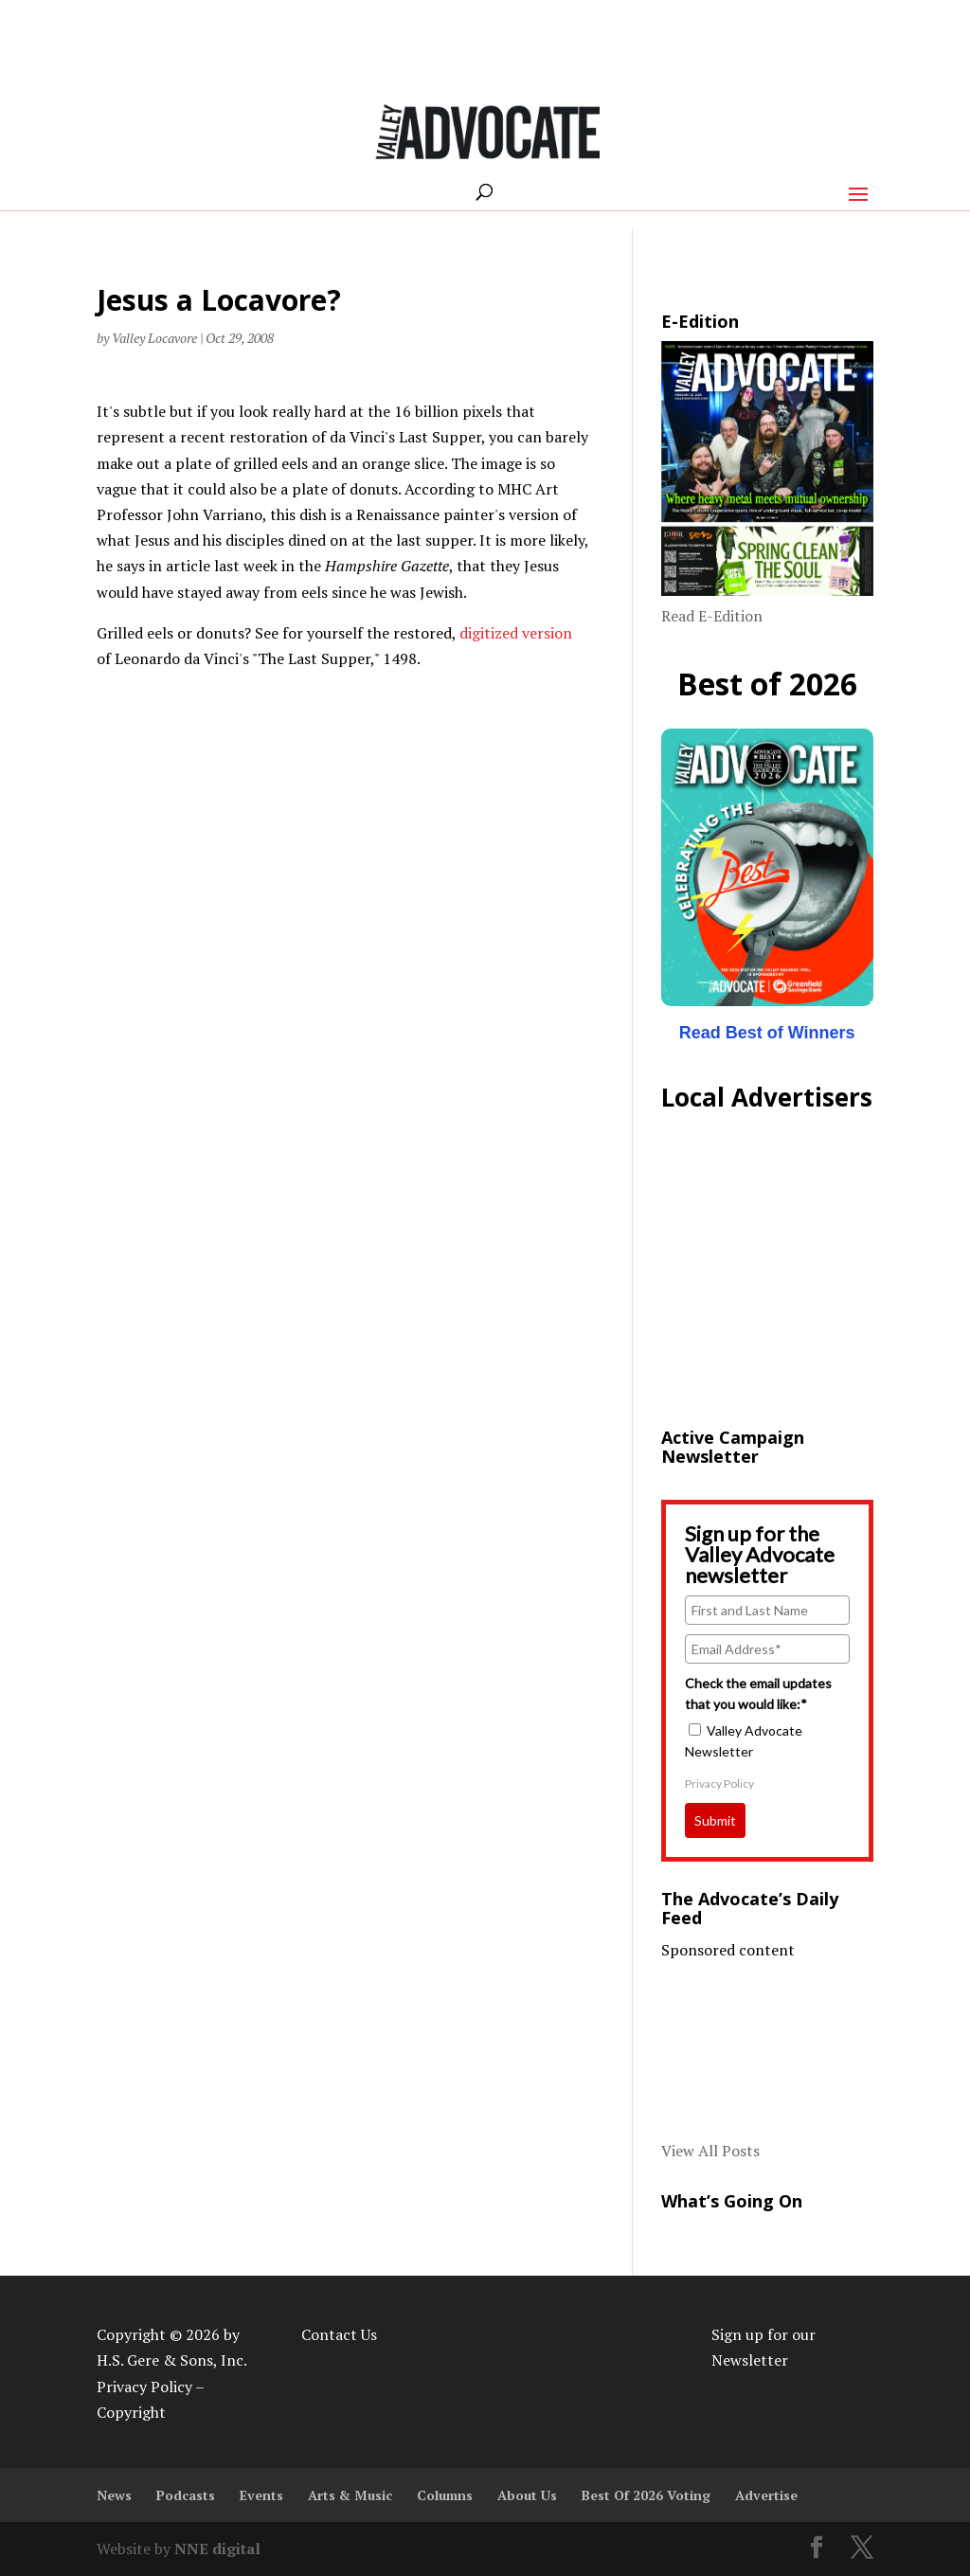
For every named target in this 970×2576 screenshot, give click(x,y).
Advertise (766, 2495)
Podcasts (185, 2495)
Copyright (131, 2412)
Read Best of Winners (767, 1032)
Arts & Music (350, 2495)
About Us (527, 2495)
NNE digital (217, 2548)
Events (261, 2495)
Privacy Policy (719, 1783)
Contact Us (339, 2334)
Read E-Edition (712, 615)
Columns (445, 2495)
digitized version (515, 632)
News (114, 2495)
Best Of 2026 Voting (646, 2495)
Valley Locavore (154, 338)
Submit (715, 1820)
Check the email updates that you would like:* (758, 1693)
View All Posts (710, 2150)
